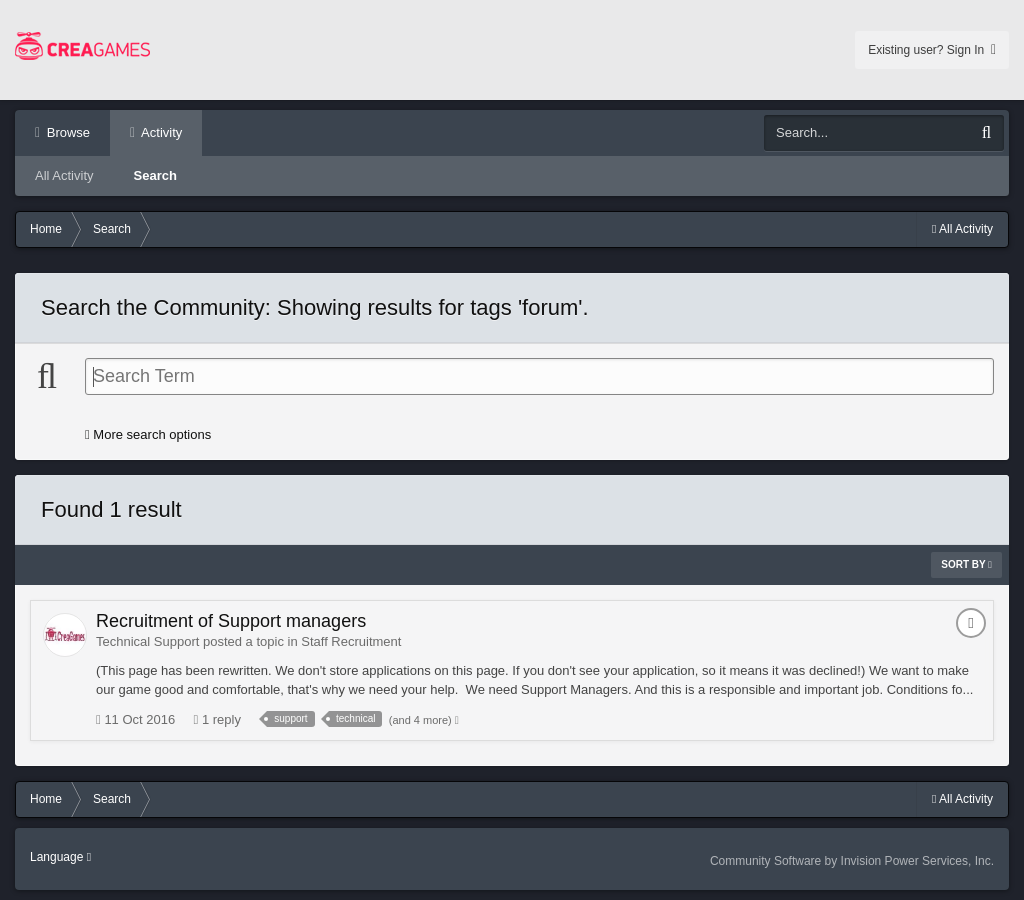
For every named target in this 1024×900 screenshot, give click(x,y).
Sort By (966, 564)
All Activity (64, 175)
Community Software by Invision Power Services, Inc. (852, 861)
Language (60, 857)
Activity (160, 132)
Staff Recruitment (351, 641)
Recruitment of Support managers (231, 621)
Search (155, 175)
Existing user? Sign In (932, 50)
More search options (148, 434)
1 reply (217, 719)
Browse (66, 132)
